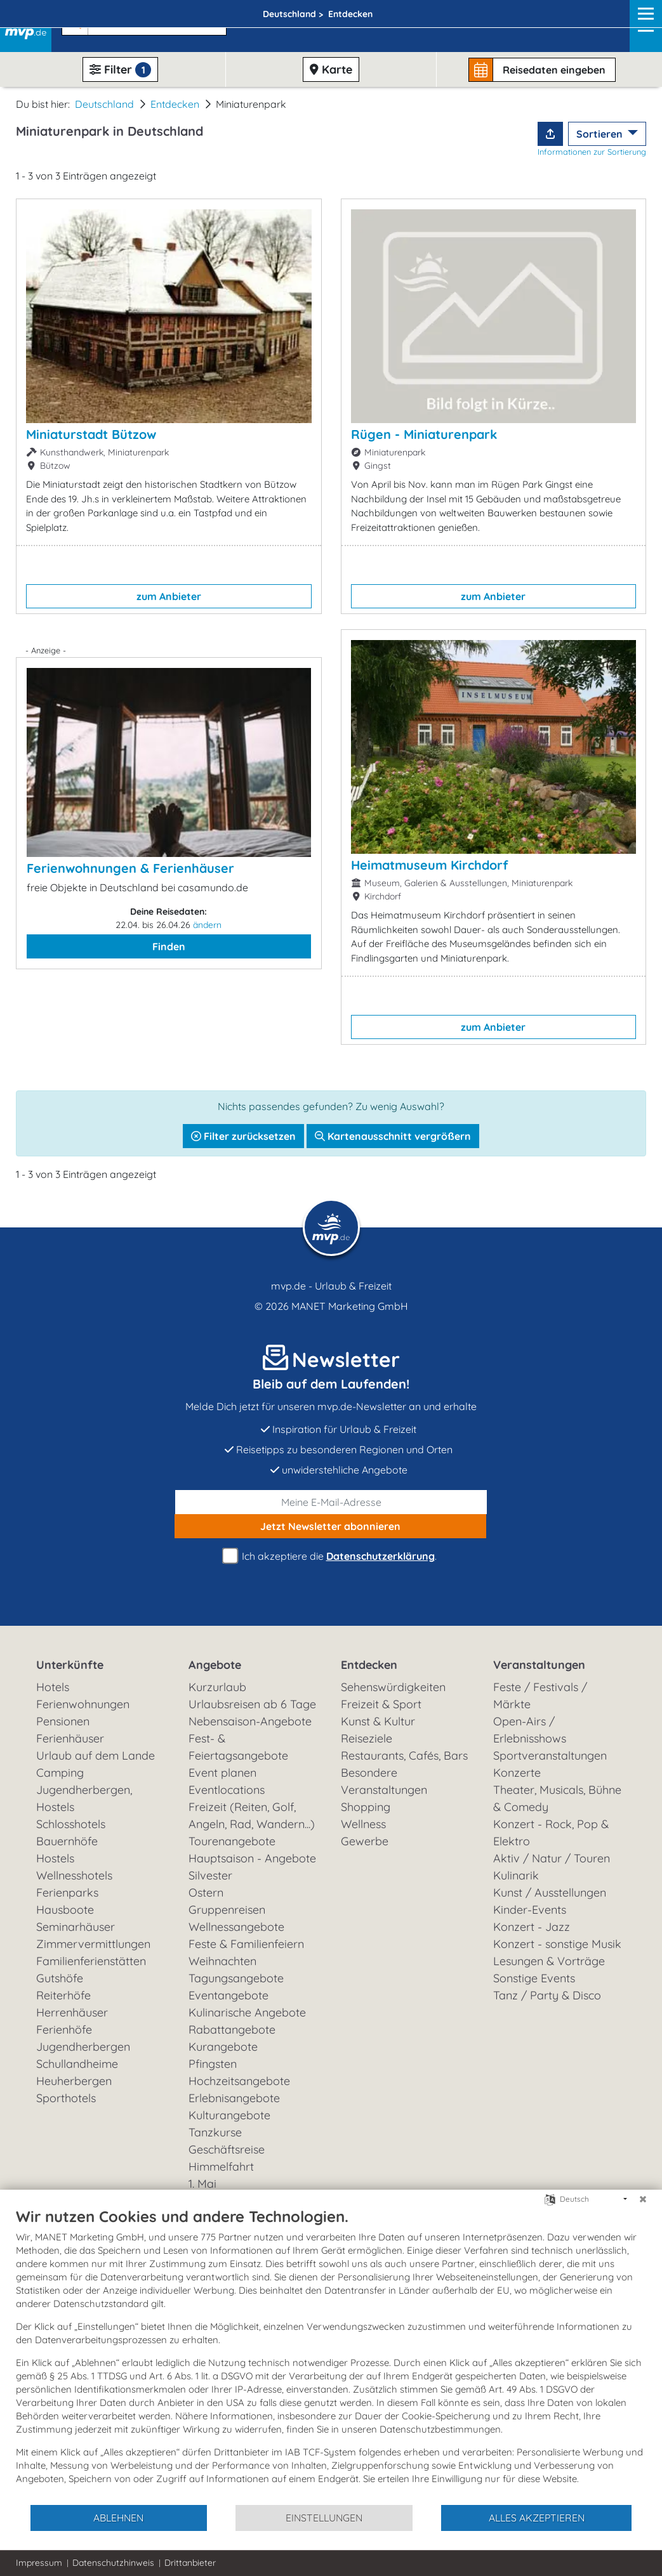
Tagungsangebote (236, 1978)
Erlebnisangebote (234, 2098)
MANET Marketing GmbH (349, 1306)
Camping (60, 1772)
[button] (141, 20)
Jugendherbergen (83, 2046)
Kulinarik (516, 1875)
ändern (207, 925)
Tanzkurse (215, 2132)
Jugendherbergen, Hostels (84, 1798)
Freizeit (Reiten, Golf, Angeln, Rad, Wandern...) (252, 1815)
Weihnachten (222, 1961)
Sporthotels (66, 2098)
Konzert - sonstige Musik (557, 1944)
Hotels (52, 1687)
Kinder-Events (529, 1909)
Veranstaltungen (539, 1664)
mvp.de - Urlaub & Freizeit (331, 1285)
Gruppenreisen (227, 1909)
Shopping (365, 1807)
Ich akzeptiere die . (331, 1556)
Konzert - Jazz (531, 1926)
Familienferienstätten (91, 1961)
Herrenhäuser (72, 2012)
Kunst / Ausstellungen (549, 1892)
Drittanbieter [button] (190, 2562)
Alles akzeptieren (537, 2517)
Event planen (222, 1772)
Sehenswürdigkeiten (393, 1687)
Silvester (210, 1875)
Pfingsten (213, 2063)
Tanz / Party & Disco (547, 1995)
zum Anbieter (168, 596)
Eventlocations (227, 1789)
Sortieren (600, 133)
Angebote (215, 1664)
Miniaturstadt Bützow (91, 434)
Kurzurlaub (217, 1687)
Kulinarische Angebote (247, 2012)
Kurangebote (223, 2046)
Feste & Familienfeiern (246, 1944)
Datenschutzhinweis (113, 2562)
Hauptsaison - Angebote (252, 1858)
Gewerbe (364, 1841)
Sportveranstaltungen (550, 1755)
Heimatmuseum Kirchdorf (429, 865)
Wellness (363, 1824)
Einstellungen (324, 2517)
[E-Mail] (331, 1502)
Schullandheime (77, 2063)
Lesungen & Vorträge (549, 1961)
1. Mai (202, 2183)
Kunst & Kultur (378, 1721)
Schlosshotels (70, 1824)
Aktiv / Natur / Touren (551, 1858)
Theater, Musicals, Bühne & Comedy (557, 1798)
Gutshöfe (59, 1978)
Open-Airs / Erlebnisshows (529, 1730)
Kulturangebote (229, 2115)
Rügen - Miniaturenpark (424, 434)
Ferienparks (67, 1892)
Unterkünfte (69, 1664)
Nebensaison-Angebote (250, 1721)
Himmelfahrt (221, 2166)
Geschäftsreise (227, 2149)
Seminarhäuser (75, 1926)
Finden (168, 946)
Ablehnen (118, 2517)
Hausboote (65, 1909)
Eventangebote (228, 1995)
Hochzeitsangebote (239, 2081)
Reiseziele (366, 1738)
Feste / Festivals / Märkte (540, 1695)
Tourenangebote (232, 1841)
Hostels (55, 1858)
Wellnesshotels (74, 1875)
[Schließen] (642, 2199)
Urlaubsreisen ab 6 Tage (252, 1704)
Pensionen (62, 1721)
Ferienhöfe (64, 2029)
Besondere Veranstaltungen (384, 1781)
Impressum (39, 2562)
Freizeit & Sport (381, 1704)
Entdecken (174, 104)
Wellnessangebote (236, 1926)
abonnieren (330, 1526)
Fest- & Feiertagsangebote (238, 1747)
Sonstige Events (534, 1978)
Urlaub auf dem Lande (95, 1755)
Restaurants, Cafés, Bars (404, 1755)
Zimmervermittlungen (93, 1944)
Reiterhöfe (63, 1995)
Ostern (206, 1892)
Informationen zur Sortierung (592, 152)
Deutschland (104, 104)
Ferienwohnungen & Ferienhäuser (130, 868)
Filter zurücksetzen (243, 1136)
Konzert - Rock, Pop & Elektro (551, 1832)
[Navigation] (641, 26)
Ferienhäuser (70, 1738)
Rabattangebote (232, 2029)
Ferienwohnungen (82, 1704)
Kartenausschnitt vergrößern (393, 1136)
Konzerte (517, 1772)
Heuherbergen (74, 2081)
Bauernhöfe (67, 1841)
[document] (331, 2355)
